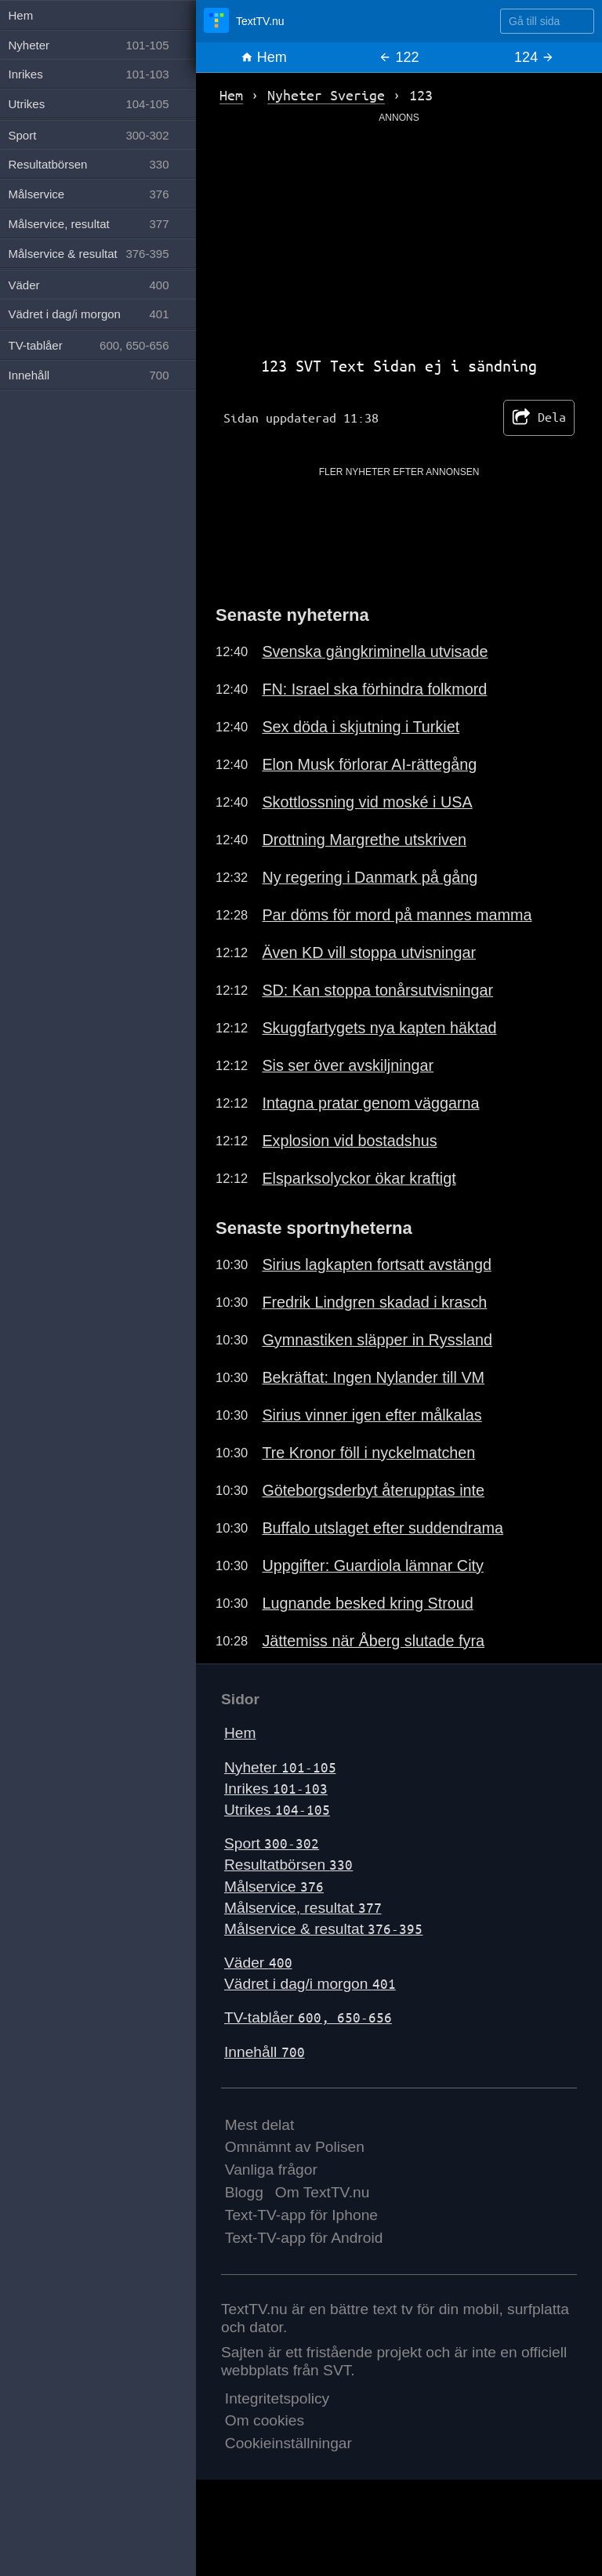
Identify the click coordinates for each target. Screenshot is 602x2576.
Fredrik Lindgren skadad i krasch (374, 1302)
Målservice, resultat (303, 1907)
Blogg (244, 2192)
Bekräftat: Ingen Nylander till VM (373, 1377)
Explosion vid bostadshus (349, 1140)
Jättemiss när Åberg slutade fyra (373, 1640)
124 (534, 57)
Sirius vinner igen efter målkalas (371, 1415)
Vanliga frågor (271, 2169)
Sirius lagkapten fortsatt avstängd (376, 1264)
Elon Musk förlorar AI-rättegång (369, 764)
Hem (264, 57)
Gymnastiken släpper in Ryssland (377, 1339)
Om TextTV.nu (322, 2192)
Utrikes (277, 1809)
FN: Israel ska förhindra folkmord (374, 689)
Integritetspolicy (277, 2398)
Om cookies (264, 2420)
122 (399, 57)
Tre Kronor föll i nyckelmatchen (368, 1452)
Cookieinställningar (288, 2443)
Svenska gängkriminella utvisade (375, 651)
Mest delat (260, 2125)
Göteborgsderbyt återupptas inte (373, 1490)
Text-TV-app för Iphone (301, 2215)
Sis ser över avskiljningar (347, 1065)
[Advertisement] (399, 234)
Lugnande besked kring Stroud (367, 1603)
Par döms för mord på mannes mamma (396, 914)
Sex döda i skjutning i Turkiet (360, 726)
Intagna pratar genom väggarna (370, 1103)
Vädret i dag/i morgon (310, 1984)
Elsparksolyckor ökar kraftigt (358, 1178)
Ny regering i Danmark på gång (369, 877)
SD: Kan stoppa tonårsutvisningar (377, 990)
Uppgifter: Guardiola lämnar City (373, 1565)
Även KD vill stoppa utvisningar (369, 952)
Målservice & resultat (323, 1929)
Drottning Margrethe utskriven (364, 839)
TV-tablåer (308, 2017)
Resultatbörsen (288, 1864)
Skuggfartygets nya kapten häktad (379, 1027)
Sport (271, 1843)
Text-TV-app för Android (304, 2238)
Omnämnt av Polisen (294, 2147)
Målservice (274, 1886)
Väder (258, 1962)
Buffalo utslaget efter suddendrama (382, 1528)
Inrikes (276, 1788)
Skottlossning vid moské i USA (367, 802)
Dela (539, 417)
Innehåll (264, 2052)
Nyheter (280, 1767)
